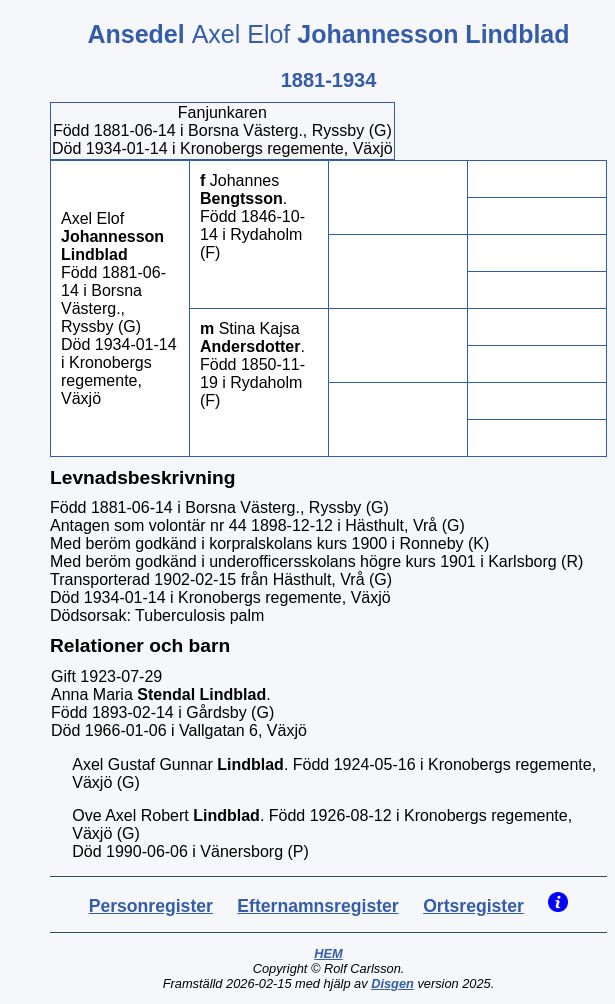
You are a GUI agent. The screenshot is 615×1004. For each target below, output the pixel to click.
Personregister (151, 906)
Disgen (392, 983)
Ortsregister (473, 906)
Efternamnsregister (317, 906)
